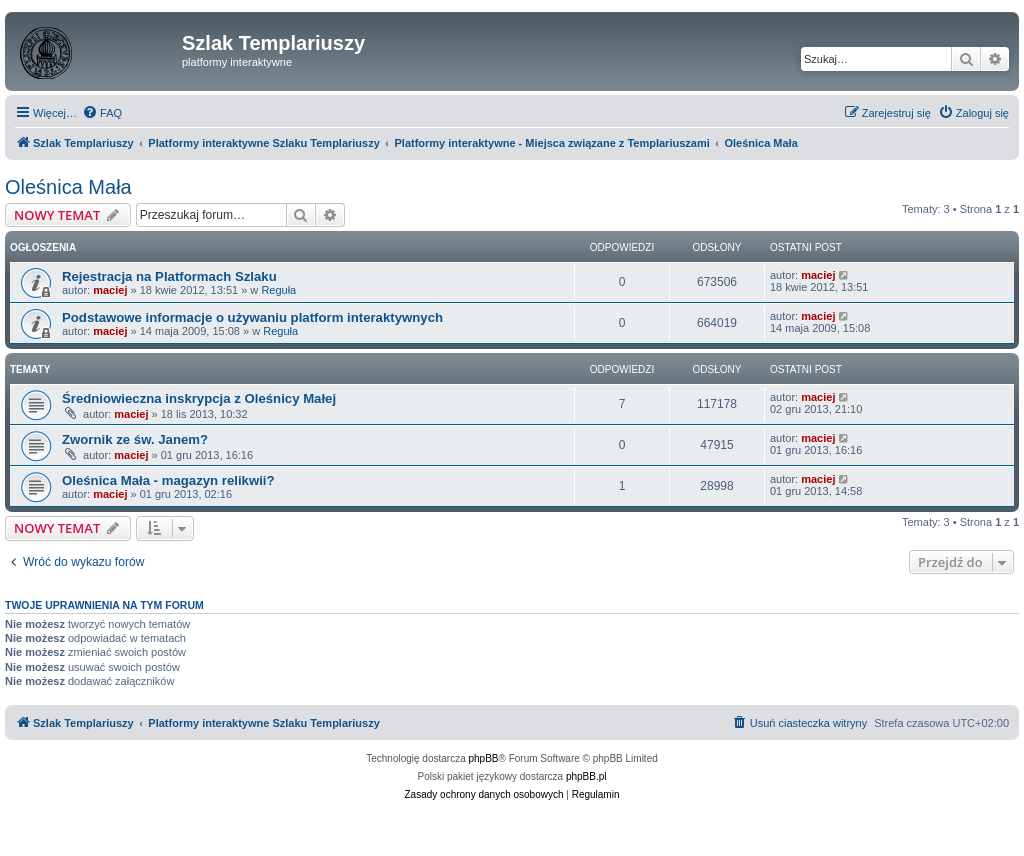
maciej (110, 290)
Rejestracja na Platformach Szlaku (169, 276)
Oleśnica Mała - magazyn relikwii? (168, 480)
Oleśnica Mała (68, 187)
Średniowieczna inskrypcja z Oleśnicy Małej (199, 398)
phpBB (484, 758)
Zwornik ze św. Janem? (135, 439)
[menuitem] (102, 113)
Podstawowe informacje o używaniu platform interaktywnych (252, 317)
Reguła (278, 290)
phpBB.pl (586, 776)
